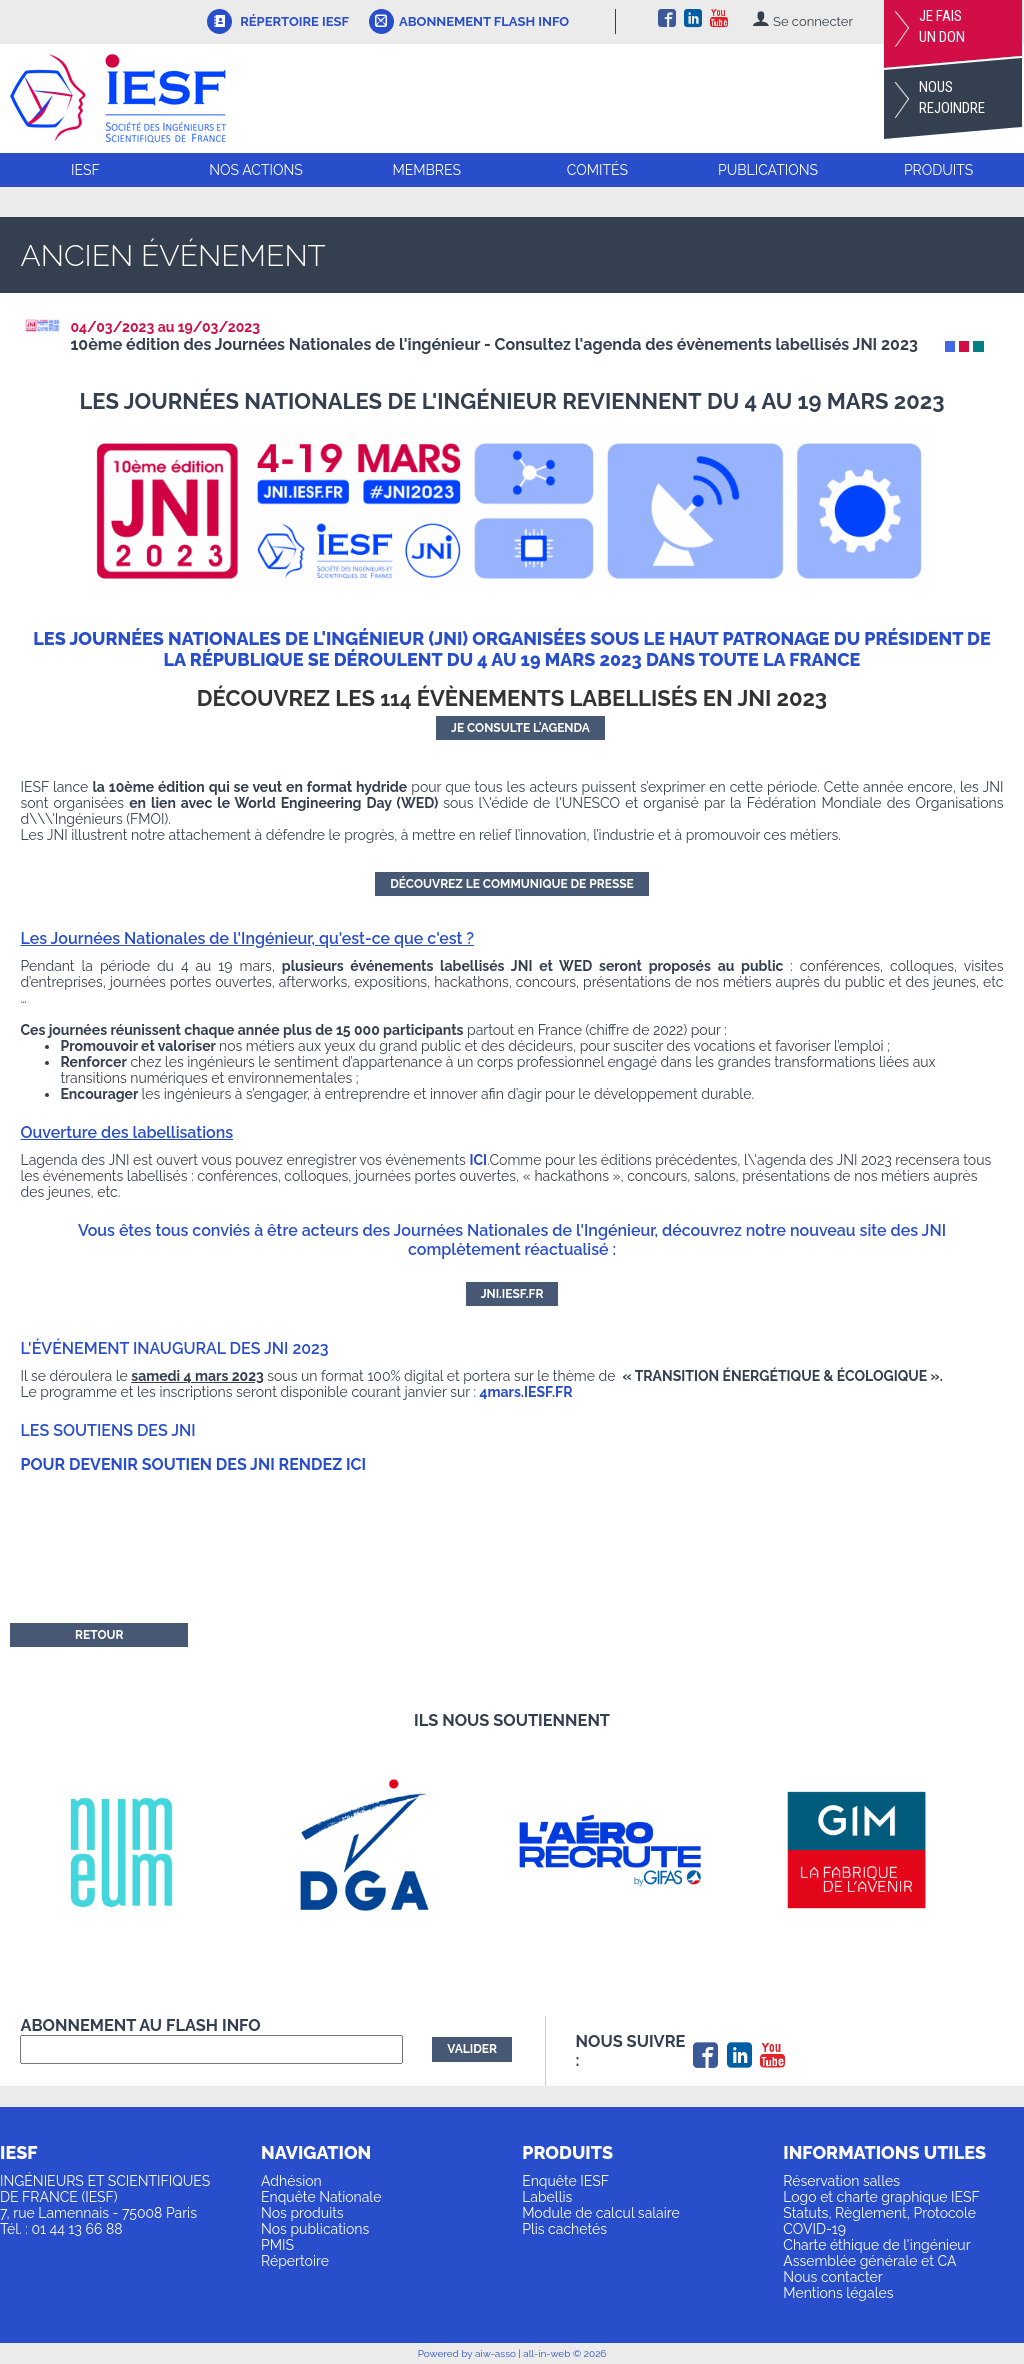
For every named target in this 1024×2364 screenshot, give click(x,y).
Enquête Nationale (321, 2197)
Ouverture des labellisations (126, 1132)
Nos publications (315, 2229)
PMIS (277, 2245)
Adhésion (291, 2181)
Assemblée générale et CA (869, 2261)
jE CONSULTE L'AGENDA (520, 728)
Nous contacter (832, 2277)
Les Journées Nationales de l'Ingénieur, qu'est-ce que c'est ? (247, 938)
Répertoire (295, 2261)
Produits (938, 170)
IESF (85, 170)
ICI (478, 1160)
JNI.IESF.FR (512, 1294)
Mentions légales (838, 2293)
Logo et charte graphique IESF (881, 2197)
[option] (143, 1850)
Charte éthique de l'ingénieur (876, 2245)
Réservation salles (841, 2181)
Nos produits (302, 2213)
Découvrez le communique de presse (512, 884)
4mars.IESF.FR (525, 1392)
